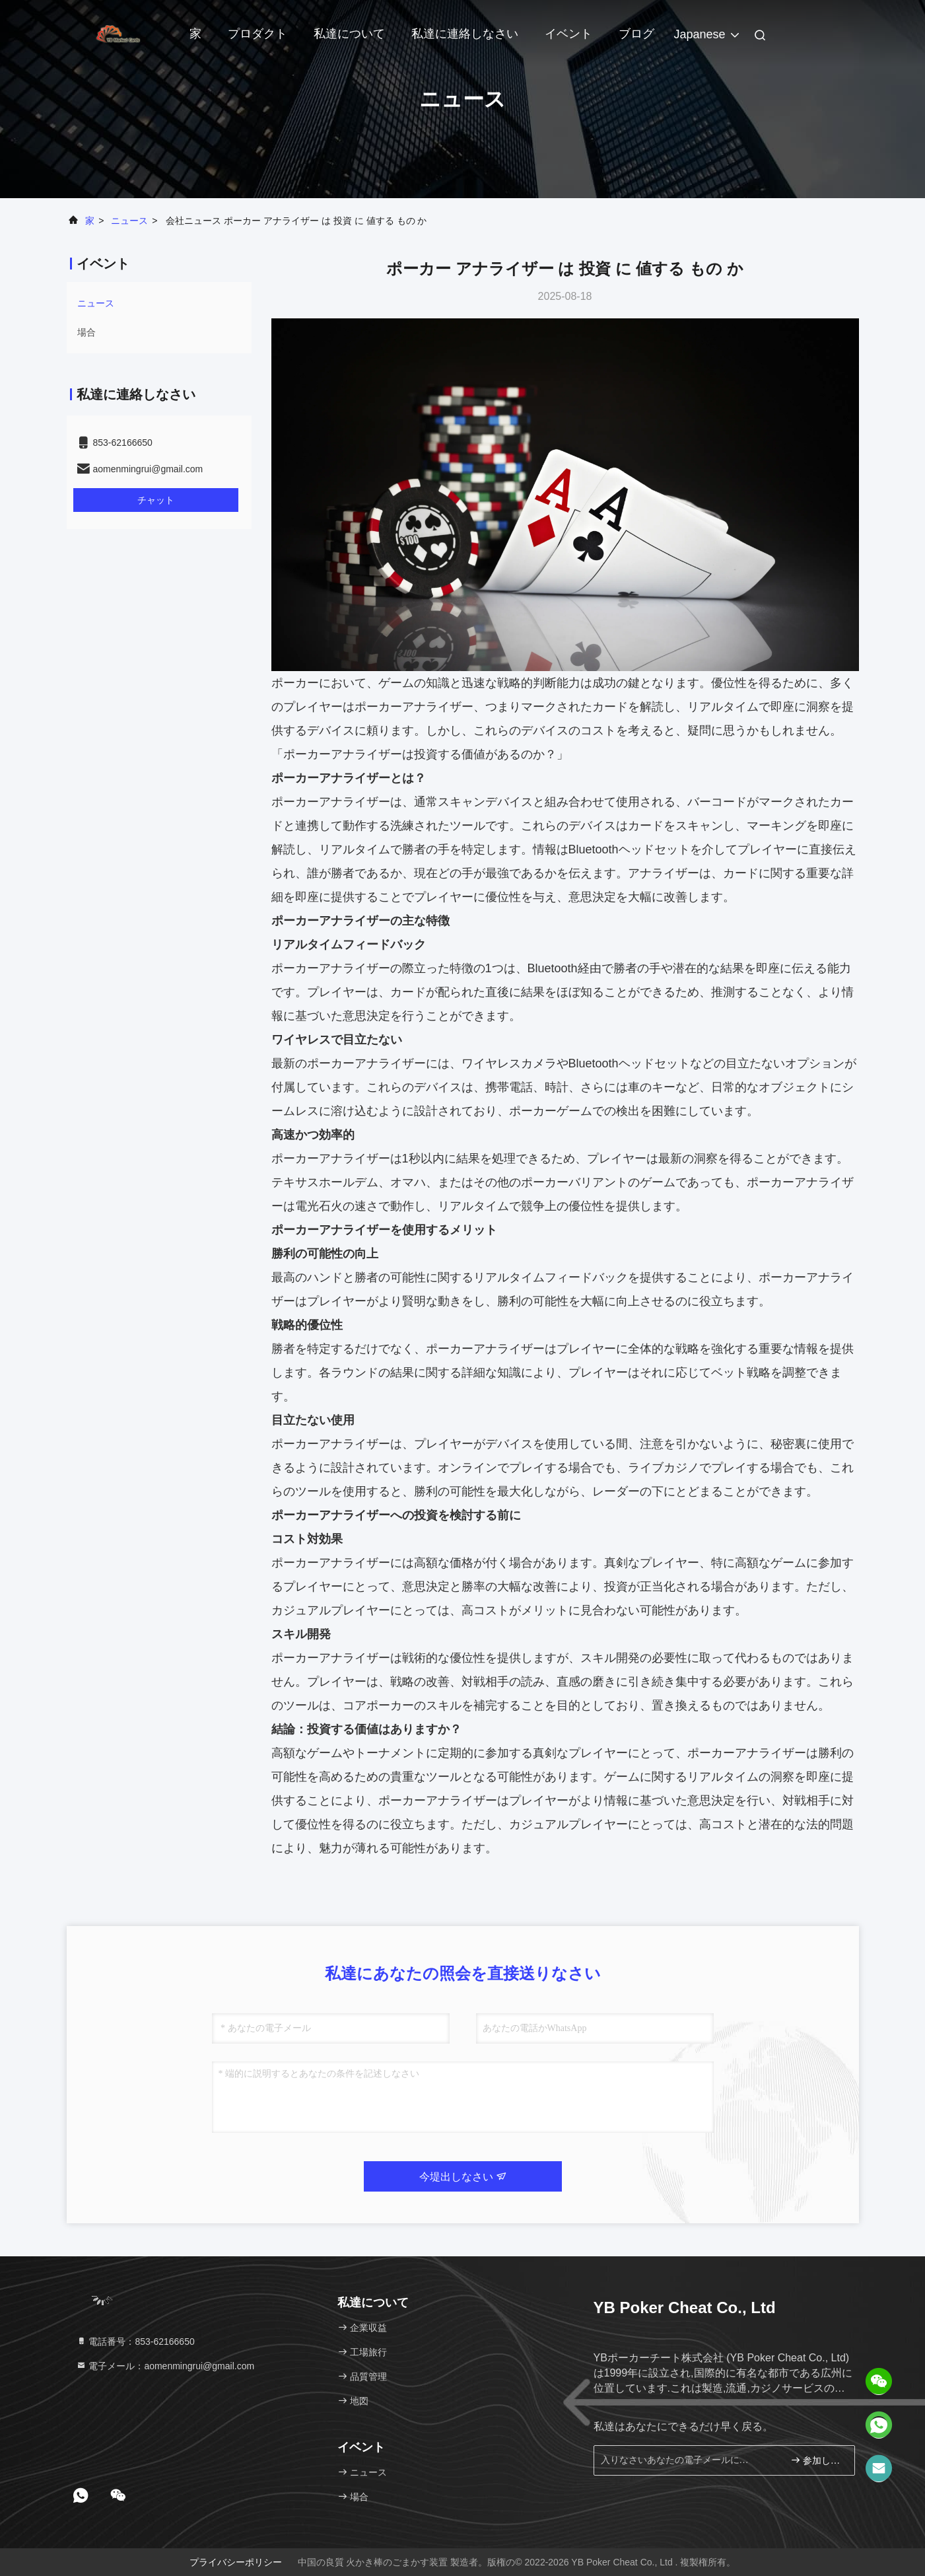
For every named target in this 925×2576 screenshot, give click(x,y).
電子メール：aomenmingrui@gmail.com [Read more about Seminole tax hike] (165, 2366)
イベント (568, 33)
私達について (349, 33)
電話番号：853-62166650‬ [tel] (135, 2341)
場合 (86, 332)
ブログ (636, 33)
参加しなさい (817, 2460)
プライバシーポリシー (235, 2562)
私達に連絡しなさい (464, 33)
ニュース (129, 220)
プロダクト (257, 33)
